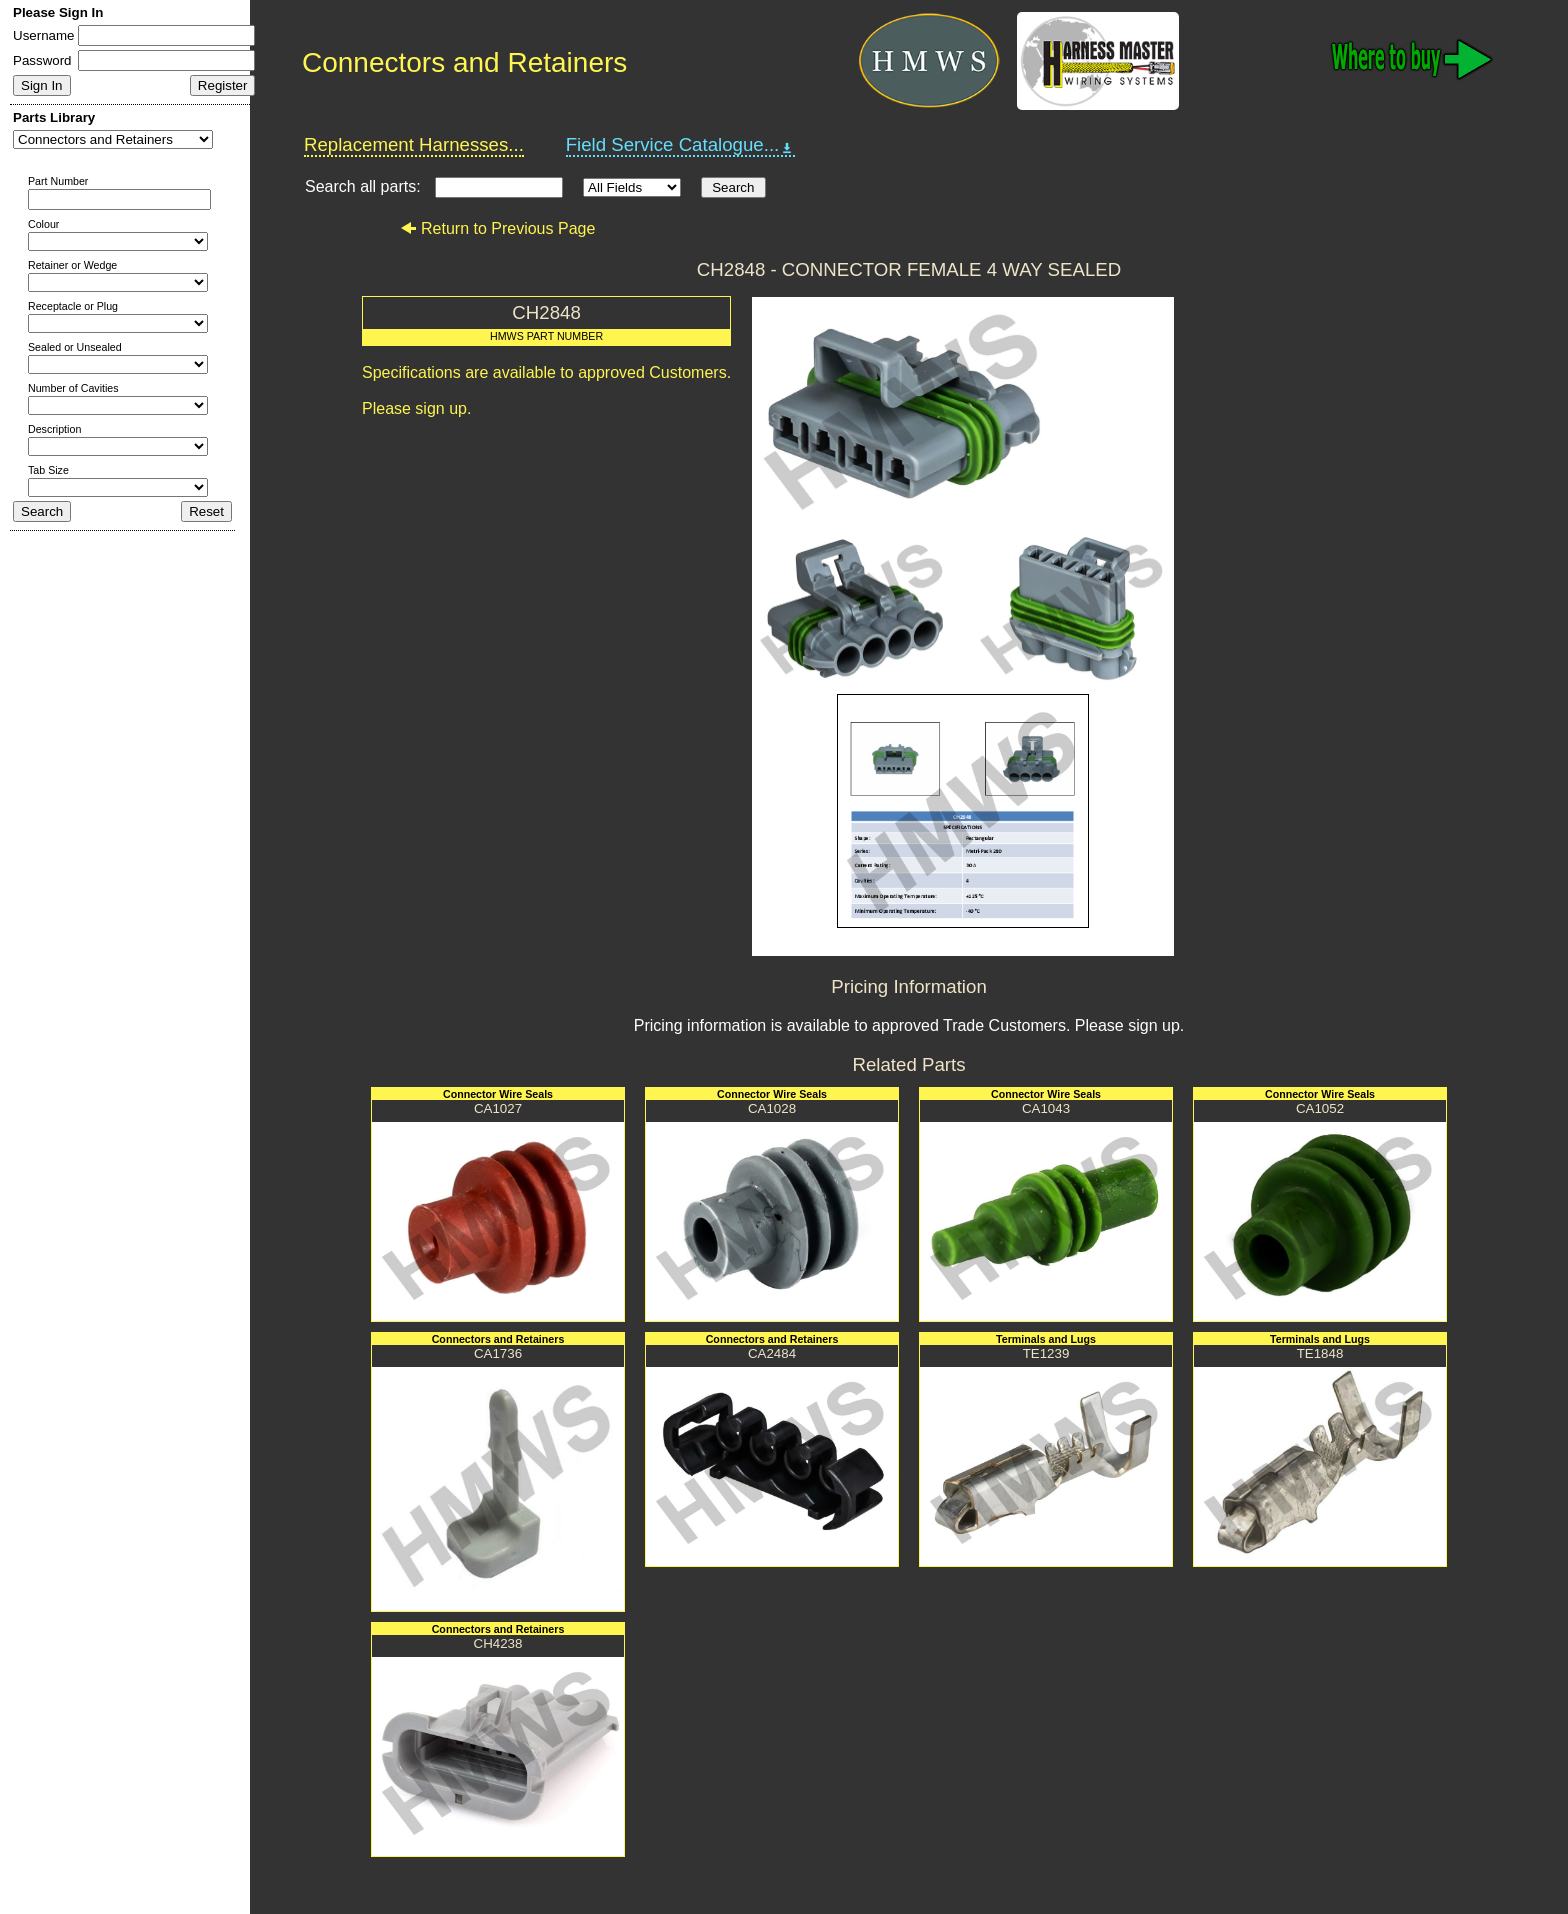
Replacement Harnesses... (414, 144)
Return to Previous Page (497, 228)
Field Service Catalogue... (681, 145)
